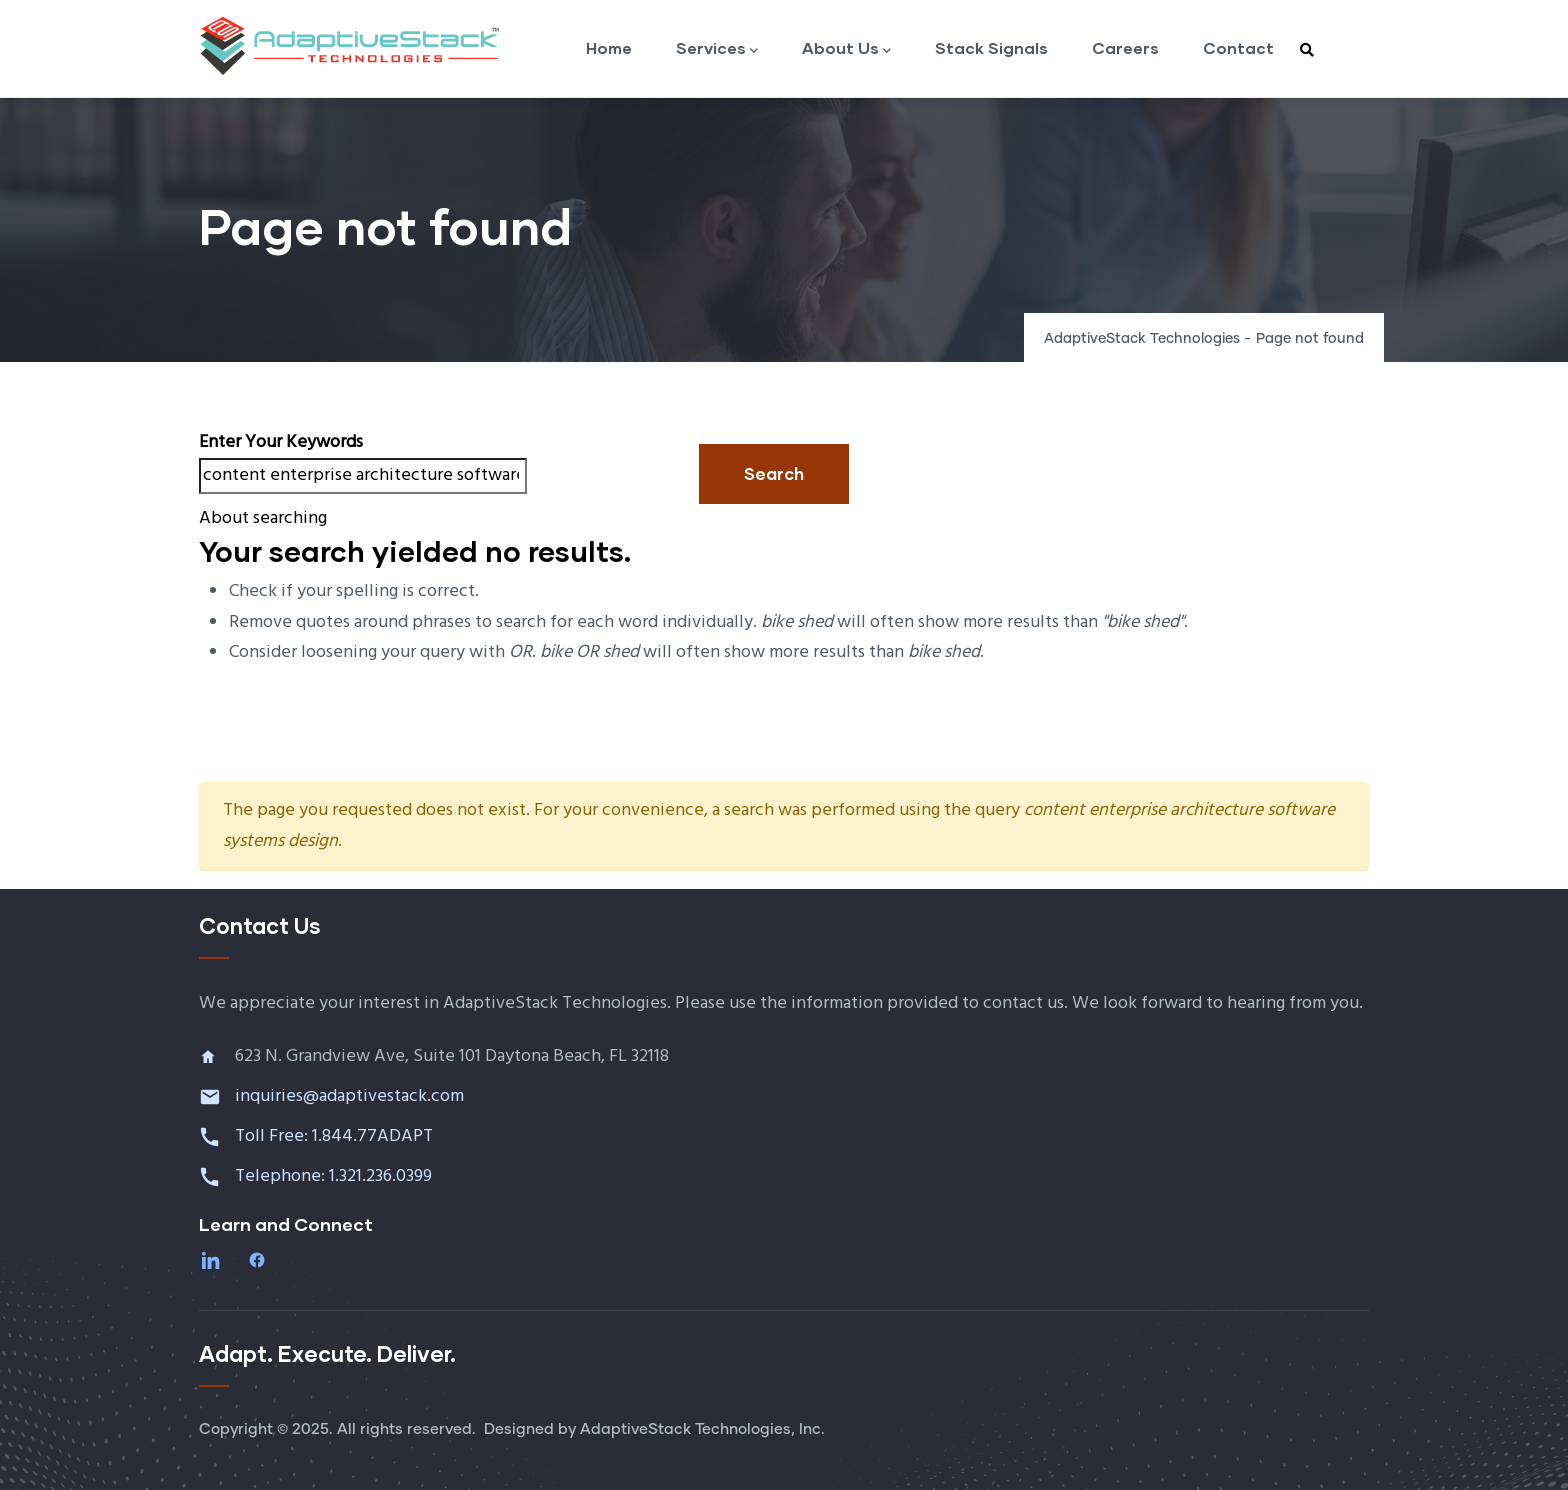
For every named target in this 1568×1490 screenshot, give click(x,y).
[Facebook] (259, 1260)
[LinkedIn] (213, 1260)
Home (609, 47)
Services (717, 49)
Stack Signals (991, 47)
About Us (846, 49)
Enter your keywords (281, 442)
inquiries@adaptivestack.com (349, 1096)
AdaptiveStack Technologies (1142, 339)
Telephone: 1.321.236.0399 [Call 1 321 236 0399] (335, 1176)
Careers (1125, 47)
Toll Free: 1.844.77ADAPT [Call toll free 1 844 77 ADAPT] (336, 1136)
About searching (263, 518)
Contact (1238, 47)
